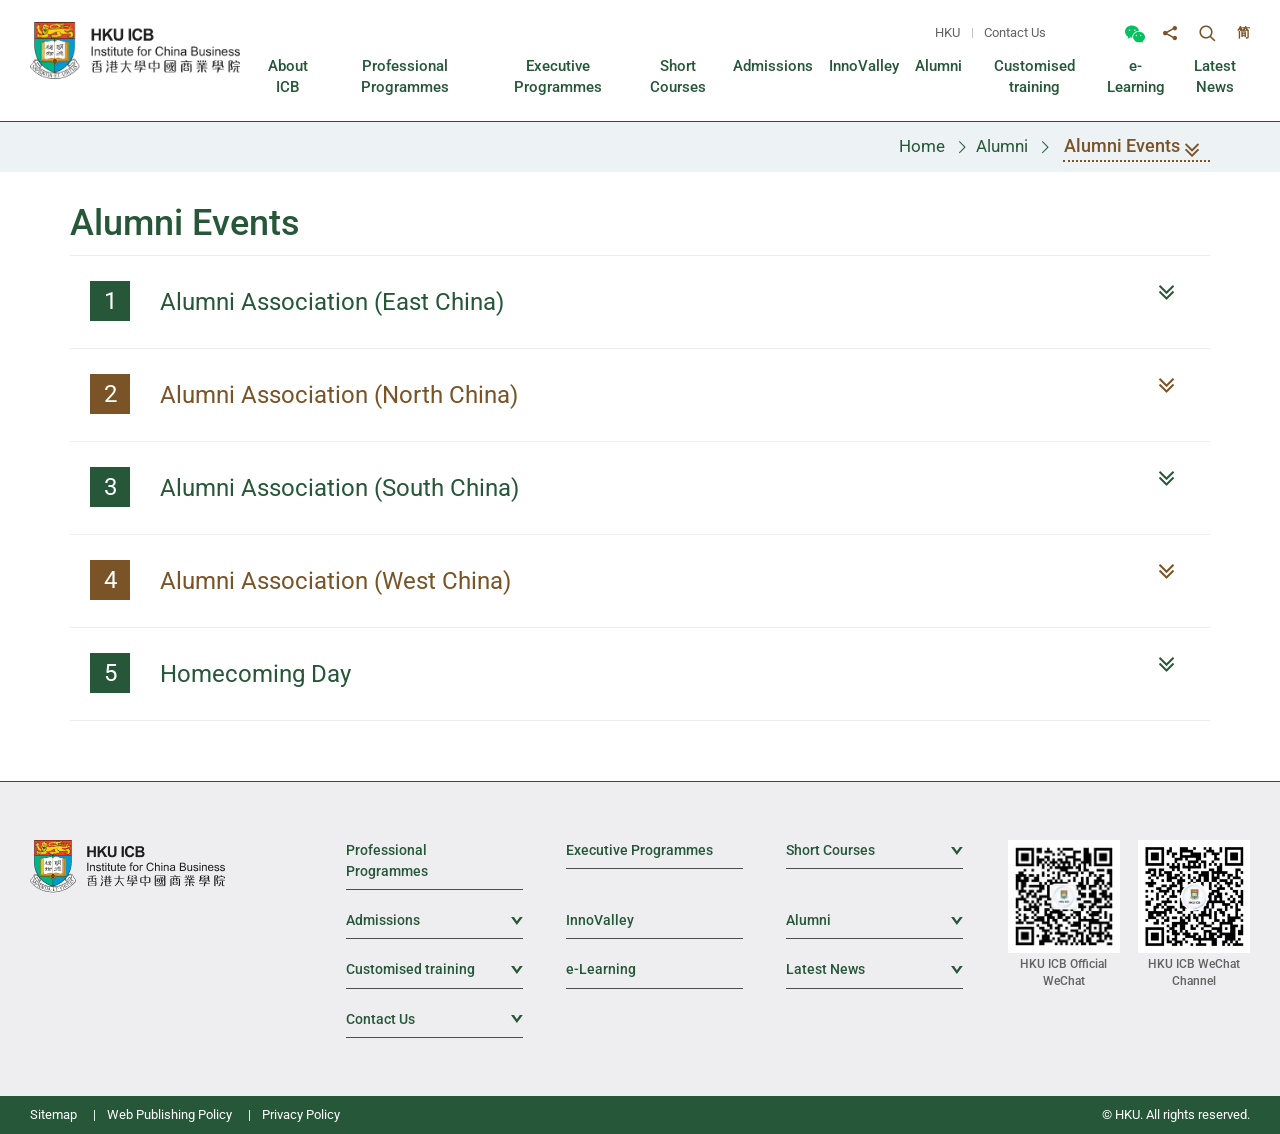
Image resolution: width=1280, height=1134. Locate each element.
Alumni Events (1137, 148)
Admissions (434, 919)
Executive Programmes (639, 850)
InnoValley (600, 920)
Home (922, 146)
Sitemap (53, 1114)
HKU (947, 32)
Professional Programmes (387, 860)
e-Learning (601, 969)
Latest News (874, 968)
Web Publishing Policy (169, 1114)
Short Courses (874, 849)
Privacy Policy (301, 1114)
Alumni (1002, 146)
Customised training (434, 968)
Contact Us (1015, 32)
